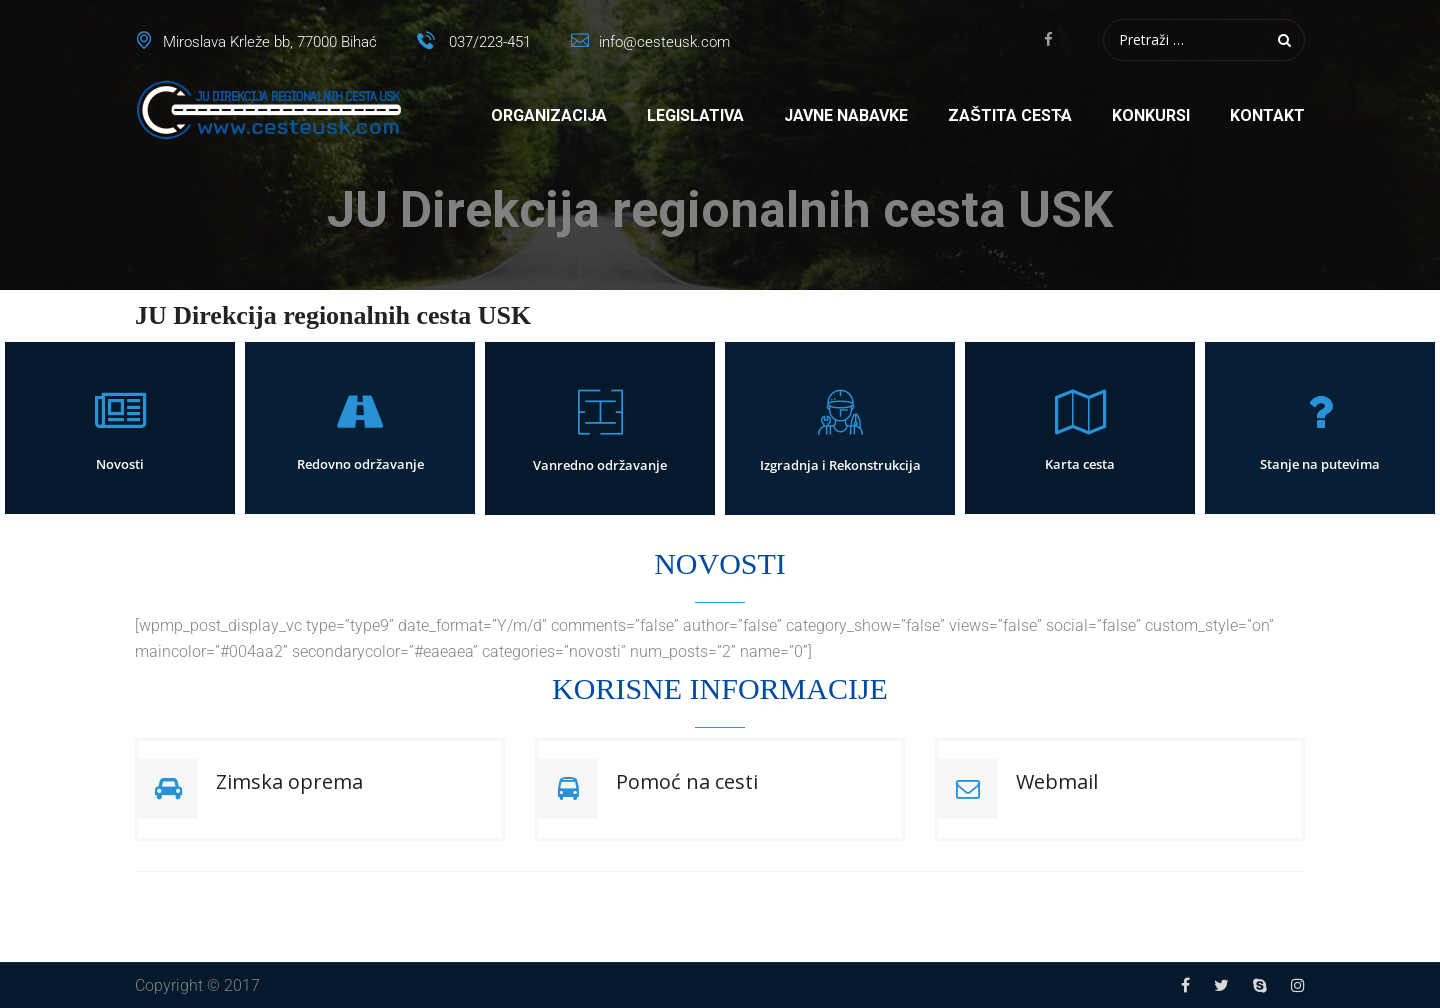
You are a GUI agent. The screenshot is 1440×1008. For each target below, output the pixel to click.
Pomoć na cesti (687, 781)
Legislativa (695, 115)
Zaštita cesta (1010, 115)
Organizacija (549, 115)
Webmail (1057, 781)
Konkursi (1151, 115)
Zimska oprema (289, 781)
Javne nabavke (846, 115)
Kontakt (1267, 115)
